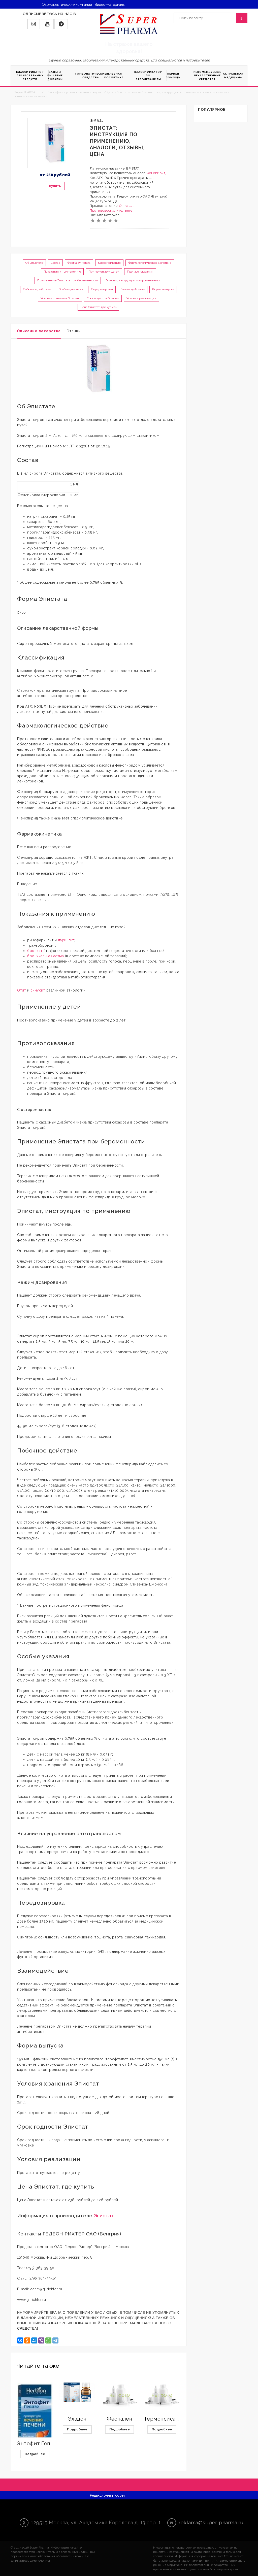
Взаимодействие (132, 289)
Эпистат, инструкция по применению (132, 280)
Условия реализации (141, 298)
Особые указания (71, 289)
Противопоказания (140, 271)
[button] (33, 24)
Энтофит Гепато (38, 2443)
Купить (55, 186)
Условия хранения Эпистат (60, 298)
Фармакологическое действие (149, 263)
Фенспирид (156, 173)
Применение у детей (103, 271)
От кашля (127, 206)
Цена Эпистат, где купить (98, 307)
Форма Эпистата (79, 263)
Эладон (77, 2419)
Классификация (109, 263)
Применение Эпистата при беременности (67, 280)
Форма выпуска (163, 289)
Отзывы (74, 331)
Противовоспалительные (111, 210)
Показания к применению (62, 271)
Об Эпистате (34, 263)
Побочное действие (37, 289)
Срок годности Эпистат (103, 298)
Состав (55, 263)
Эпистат (104, 2215)
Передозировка (102, 289)
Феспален (119, 2419)
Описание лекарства (39, 331)
